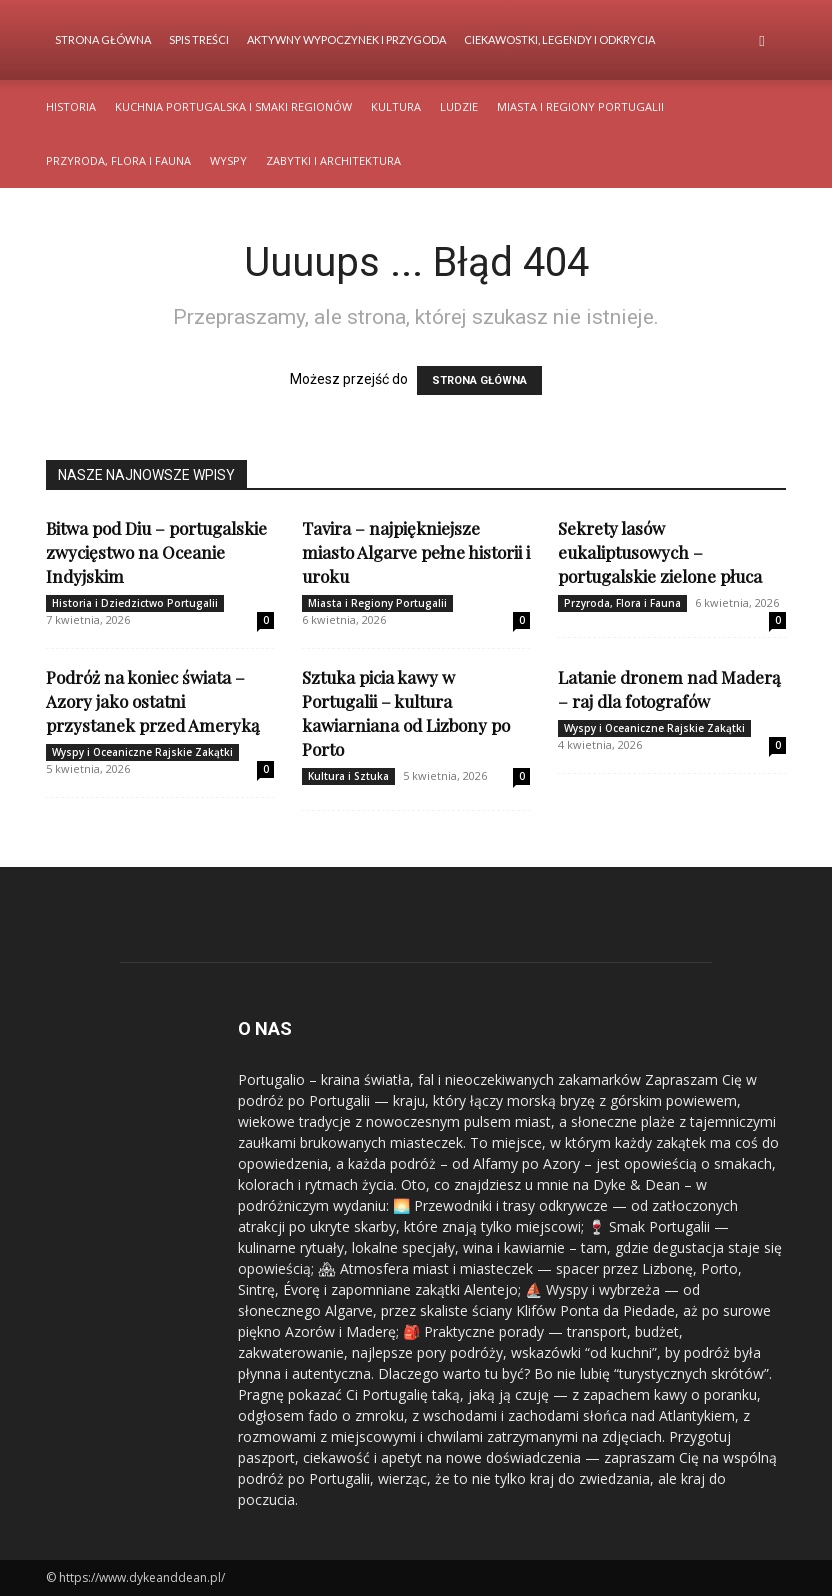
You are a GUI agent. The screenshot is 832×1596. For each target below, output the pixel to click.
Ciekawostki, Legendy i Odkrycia (559, 39)
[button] (762, 40)
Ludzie (459, 106)
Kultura (396, 106)
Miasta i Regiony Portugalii (580, 106)
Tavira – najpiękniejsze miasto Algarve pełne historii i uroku (416, 552)
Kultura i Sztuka (348, 776)
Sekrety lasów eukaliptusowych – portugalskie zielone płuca (660, 552)
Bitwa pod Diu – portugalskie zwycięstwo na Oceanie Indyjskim (156, 552)
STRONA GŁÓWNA (479, 380)
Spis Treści (199, 39)
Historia (71, 106)
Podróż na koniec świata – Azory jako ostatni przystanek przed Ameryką (152, 701)
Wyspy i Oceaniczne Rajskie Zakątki (142, 752)
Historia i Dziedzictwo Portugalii (135, 603)
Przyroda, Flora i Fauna (118, 160)
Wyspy (228, 160)
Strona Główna (103, 39)
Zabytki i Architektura (333, 160)
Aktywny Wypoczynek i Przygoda (346, 39)
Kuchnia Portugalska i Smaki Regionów (233, 106)
